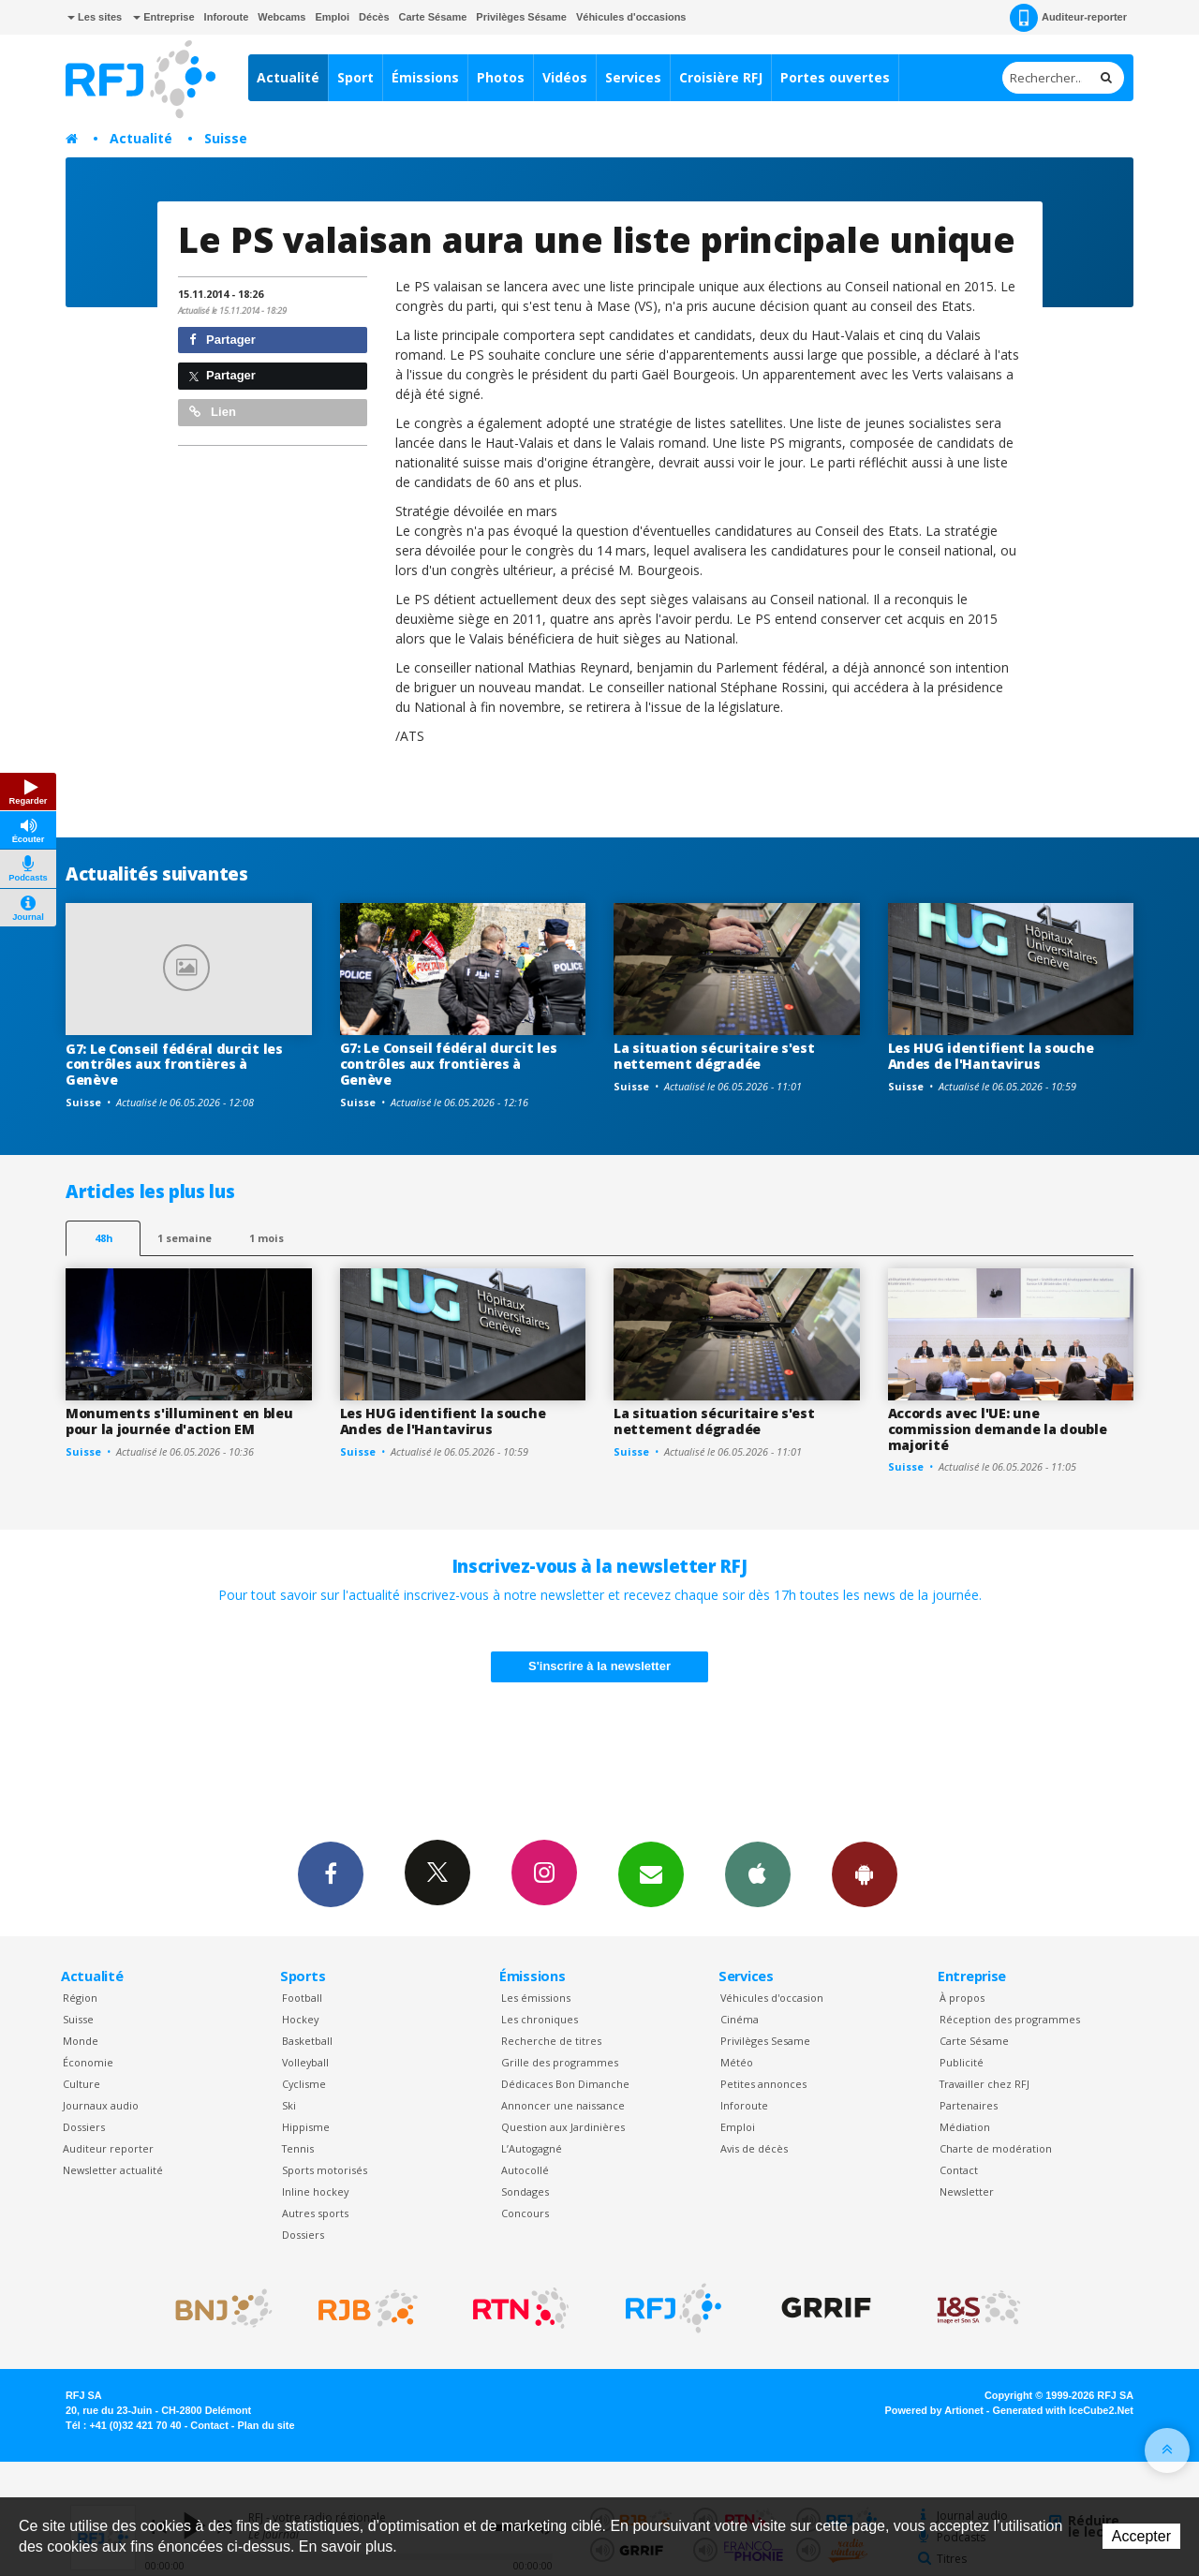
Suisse (225, 138)
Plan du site (265, 2425)
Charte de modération (996, 2148)
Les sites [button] (94, 16)
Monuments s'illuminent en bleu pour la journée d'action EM (179, 1421)
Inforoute (226, 16)
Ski (289, 2105)
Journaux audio (101, 2105)
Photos (501, 77)
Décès (374, 16)
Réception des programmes (1010, 2019)
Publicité (962, 2062)
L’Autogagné (531, 2148)
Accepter (1141, 2536)
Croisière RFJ (720, 77)
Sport (355, 77)
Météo (736, 2062)
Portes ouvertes (835, 77)
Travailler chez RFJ (984, 2084)
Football (302, 1997)
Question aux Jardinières (563, 2127)
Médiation (965, 2127)
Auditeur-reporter (1068, 18)
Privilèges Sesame (765, 2041)
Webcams (281, 16)
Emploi (332, 16)
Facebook (330, 1873)
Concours (525, 2213)
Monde (80, 2041)
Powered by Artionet (934, 2410)
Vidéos (564, 77)
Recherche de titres (551, 2041)
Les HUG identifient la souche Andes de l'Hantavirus (991, 1056)
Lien (212, 412)
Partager (222, 340)
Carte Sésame (433, 16)
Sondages (525, 2191)
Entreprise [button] (163, 16)
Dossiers (84, 2127)
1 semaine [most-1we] (184, 1238)
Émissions (425, 77)
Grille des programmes (559, 2062)
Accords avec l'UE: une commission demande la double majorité (997, 1429)
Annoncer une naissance (563, 2105)
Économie (88, 2062)
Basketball (307, 2041)
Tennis (298, 2148)
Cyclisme (304, 2084)
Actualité (288, 77)
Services (633, 77)
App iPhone (758, 1873)
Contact (959, 2170)
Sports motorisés (324, 2170)
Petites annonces (763, 2084)
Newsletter (967, 2191)
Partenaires (969, 2105)
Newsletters (651, 1873)
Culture (81, 2084)
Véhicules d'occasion (771, 1997)
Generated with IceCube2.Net (1063, 2410)
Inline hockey (315, 2191)
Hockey (300, 2019)
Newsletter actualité (113, 2170)
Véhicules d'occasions (631, 16)
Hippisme (306, 2127)
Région (80, 1997)
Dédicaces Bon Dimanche (565, 2084)
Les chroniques (539, 2019)
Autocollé (525, 2170)
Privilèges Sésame (521, 16)
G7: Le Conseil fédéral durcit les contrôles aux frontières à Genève (174, 1064)
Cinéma (739, 2019)
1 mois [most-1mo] (266, 1238)
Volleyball (305, 2062)
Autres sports (315, 2213)
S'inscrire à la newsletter (599, 1666)
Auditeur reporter (108, 2148)
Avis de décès (754, 2148)
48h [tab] (103, 1238)
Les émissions (535, 1997)
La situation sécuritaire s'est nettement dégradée (714, 1056)
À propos (962, 1997)
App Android (864, 1873)
